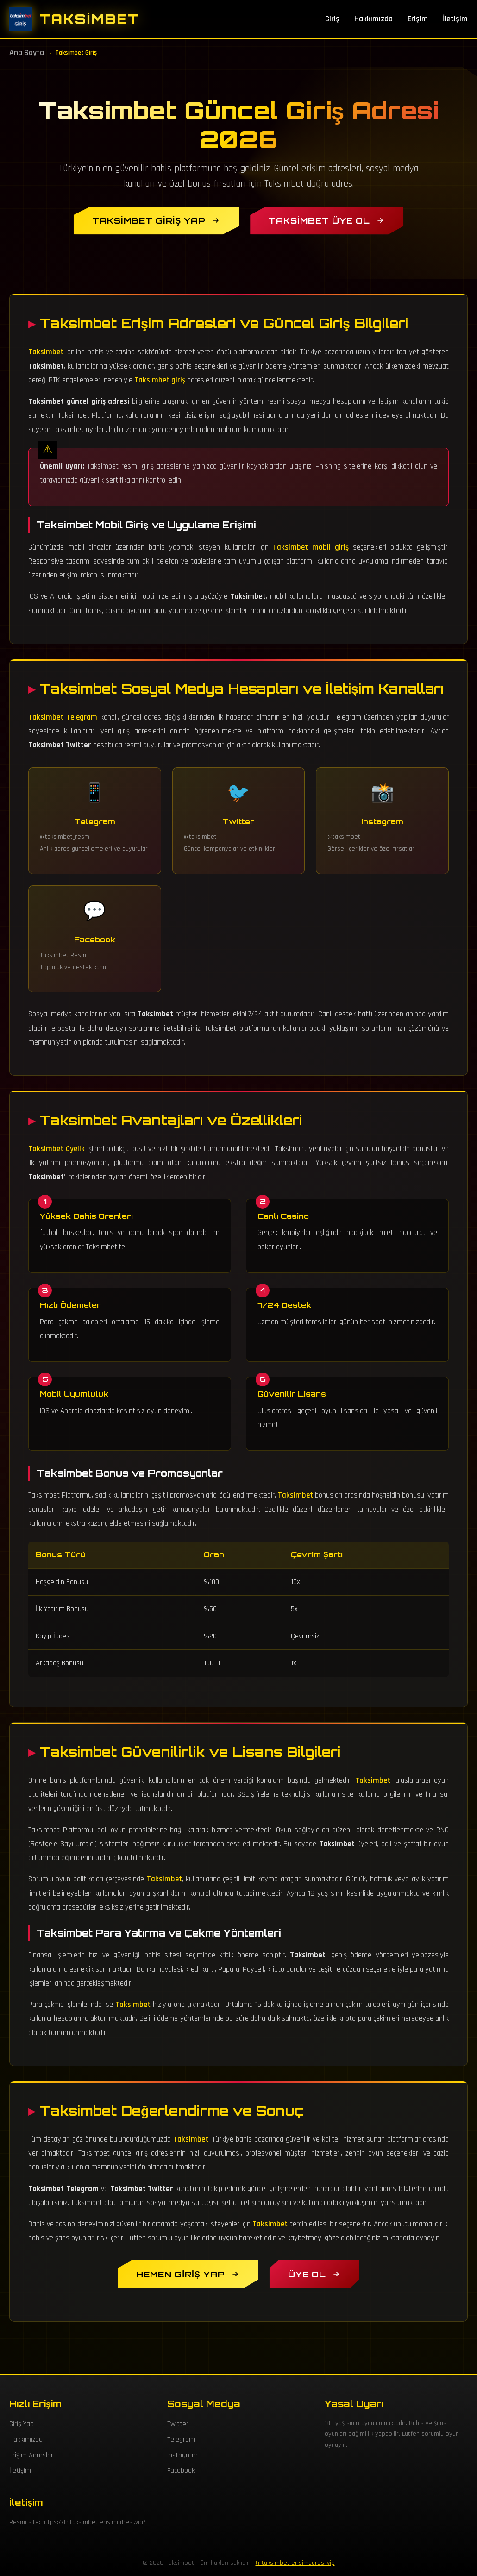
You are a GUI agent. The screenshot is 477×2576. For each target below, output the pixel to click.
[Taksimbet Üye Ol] (326, 220)
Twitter (177, 2424)
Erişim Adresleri (32, 2455)
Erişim (418, 19)
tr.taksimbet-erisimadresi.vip (295, 2563)
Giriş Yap (21, 2424)
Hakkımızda (373, 19)
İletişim (455, 19)
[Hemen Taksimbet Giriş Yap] (188, 2274)
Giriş (332, 19)
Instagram (182, 2455)
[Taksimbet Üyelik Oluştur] (314, 2274)
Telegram (181, 2439)
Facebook (181, 2471)
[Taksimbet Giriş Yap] (156, 220)
